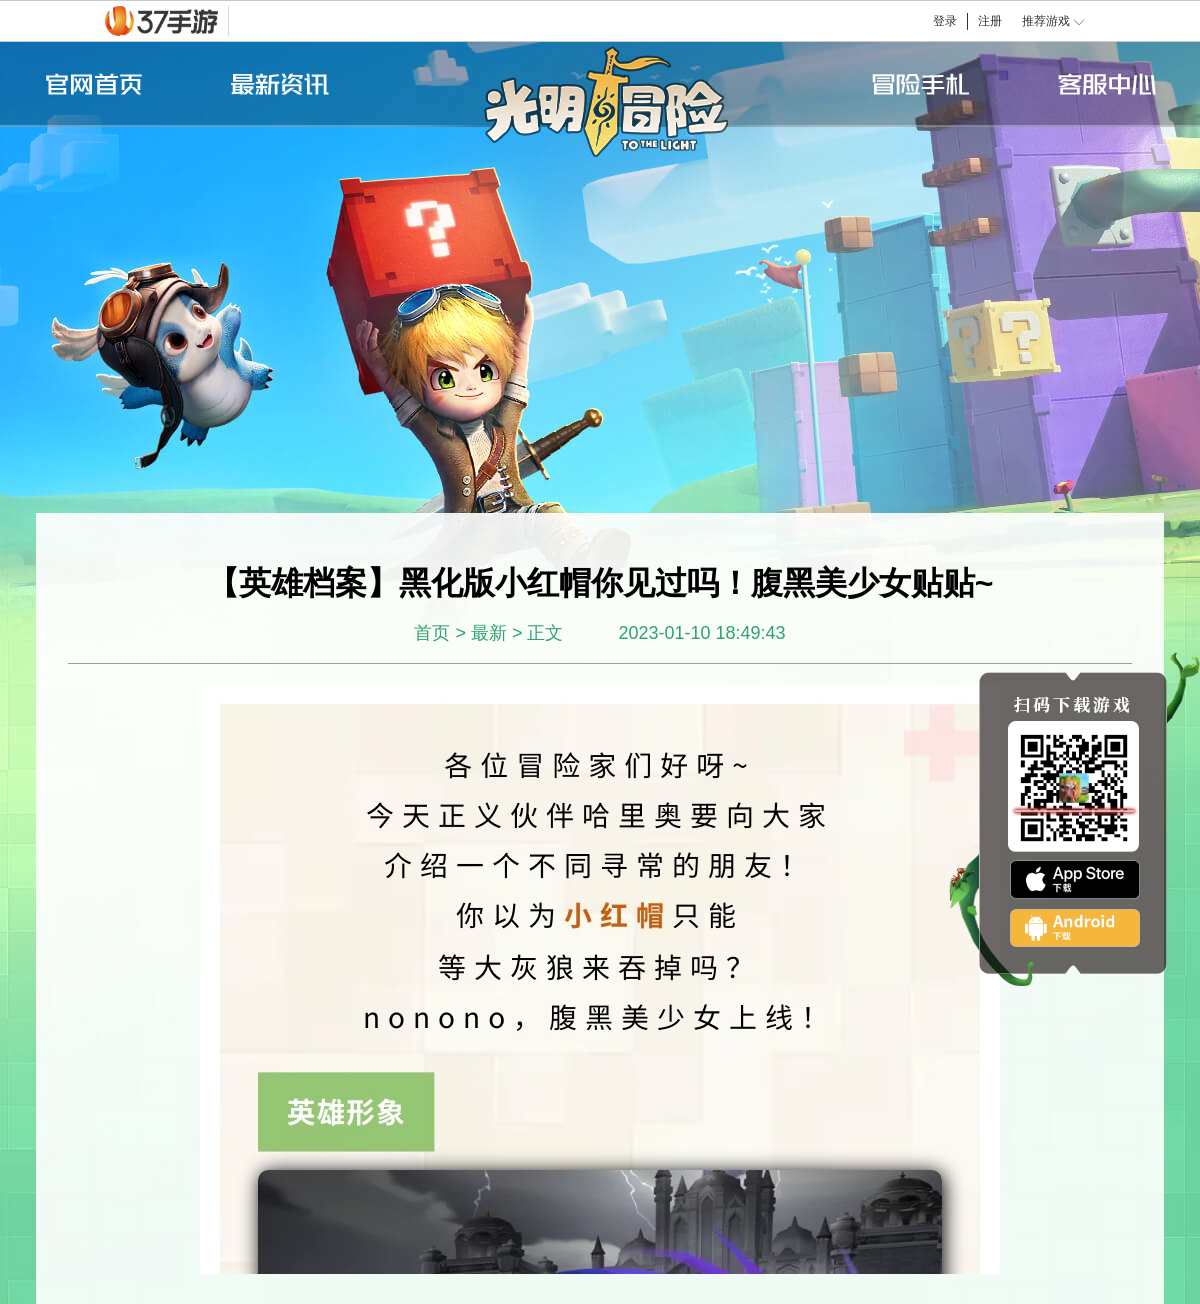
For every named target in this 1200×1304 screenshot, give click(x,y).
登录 (945, 21)
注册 (990, 21)
